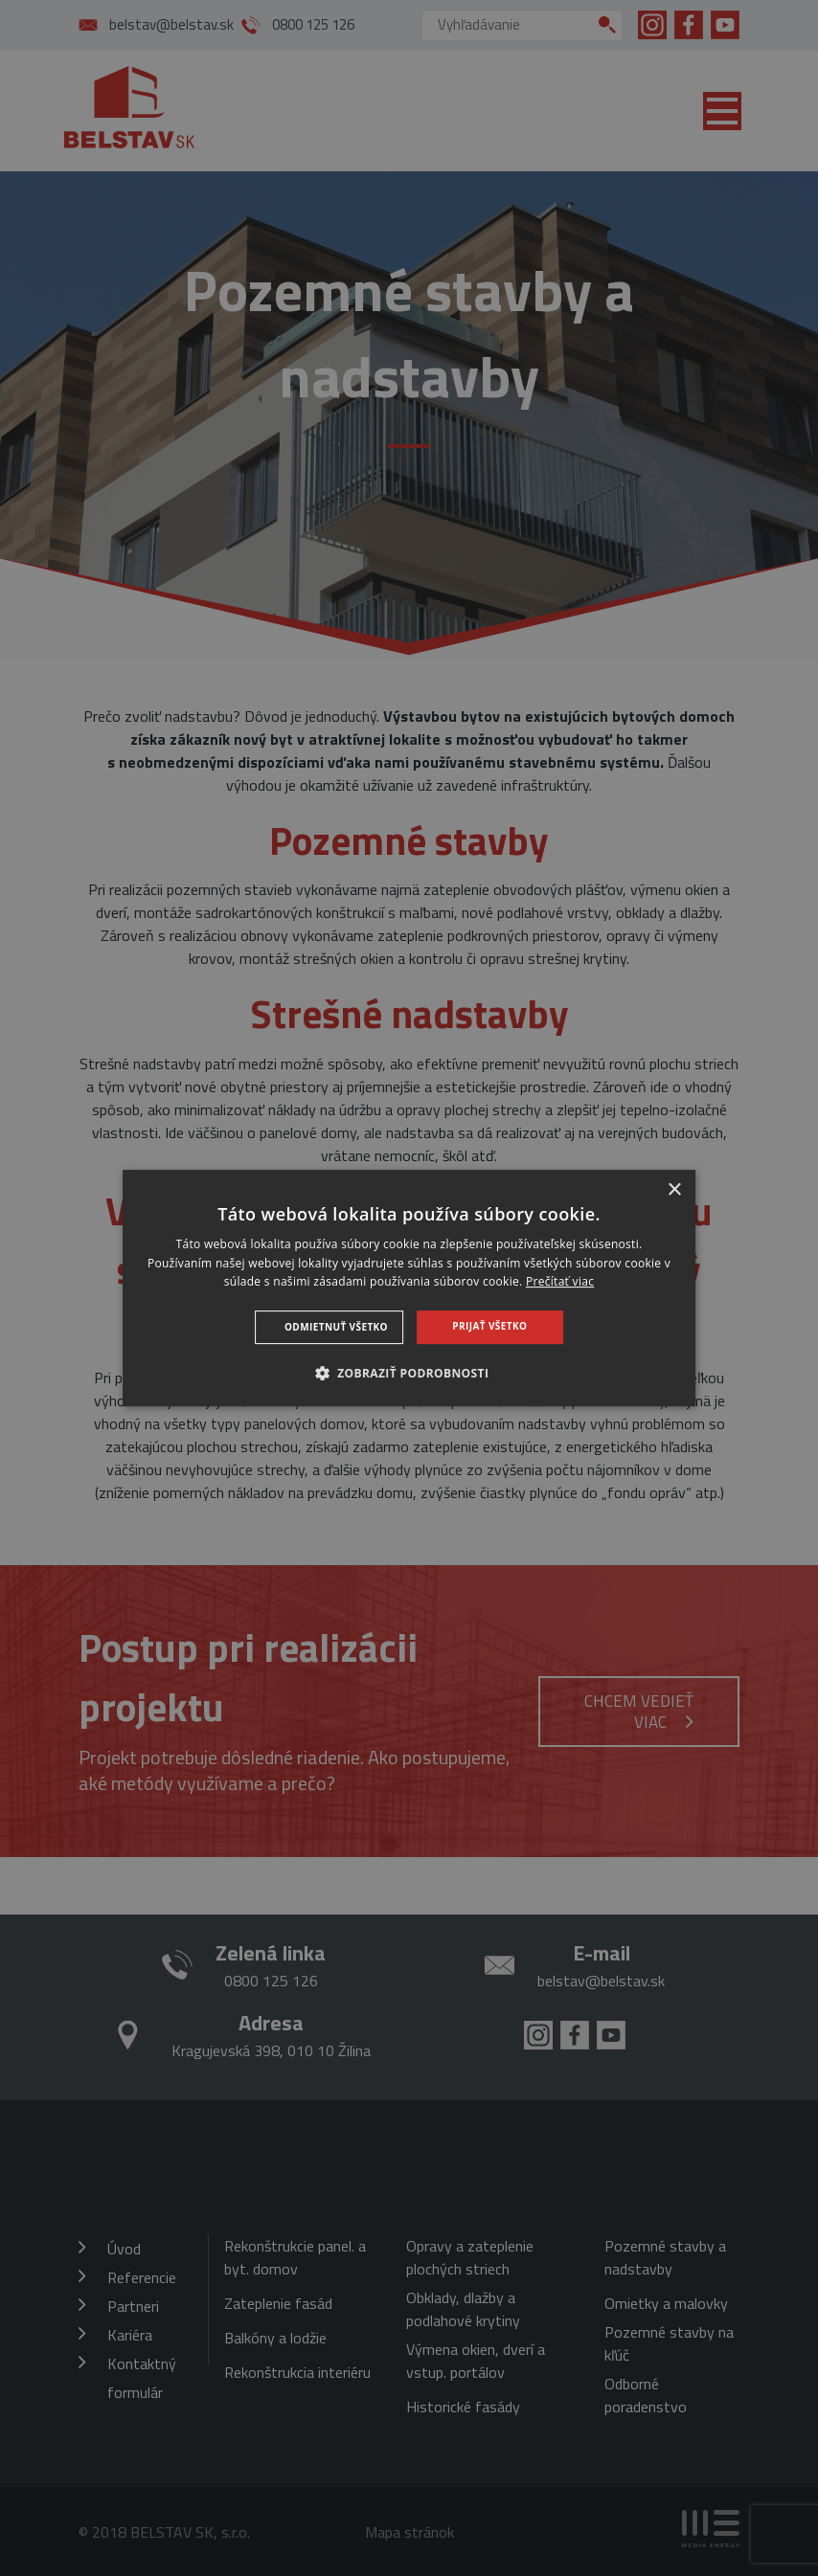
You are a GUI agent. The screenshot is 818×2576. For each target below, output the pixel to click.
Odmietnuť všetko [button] (336, 1326)
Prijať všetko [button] (489, 1326)
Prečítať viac (560, 1282)
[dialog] (409, 1288)
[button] (409, 1372)
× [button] (674, 1190)
